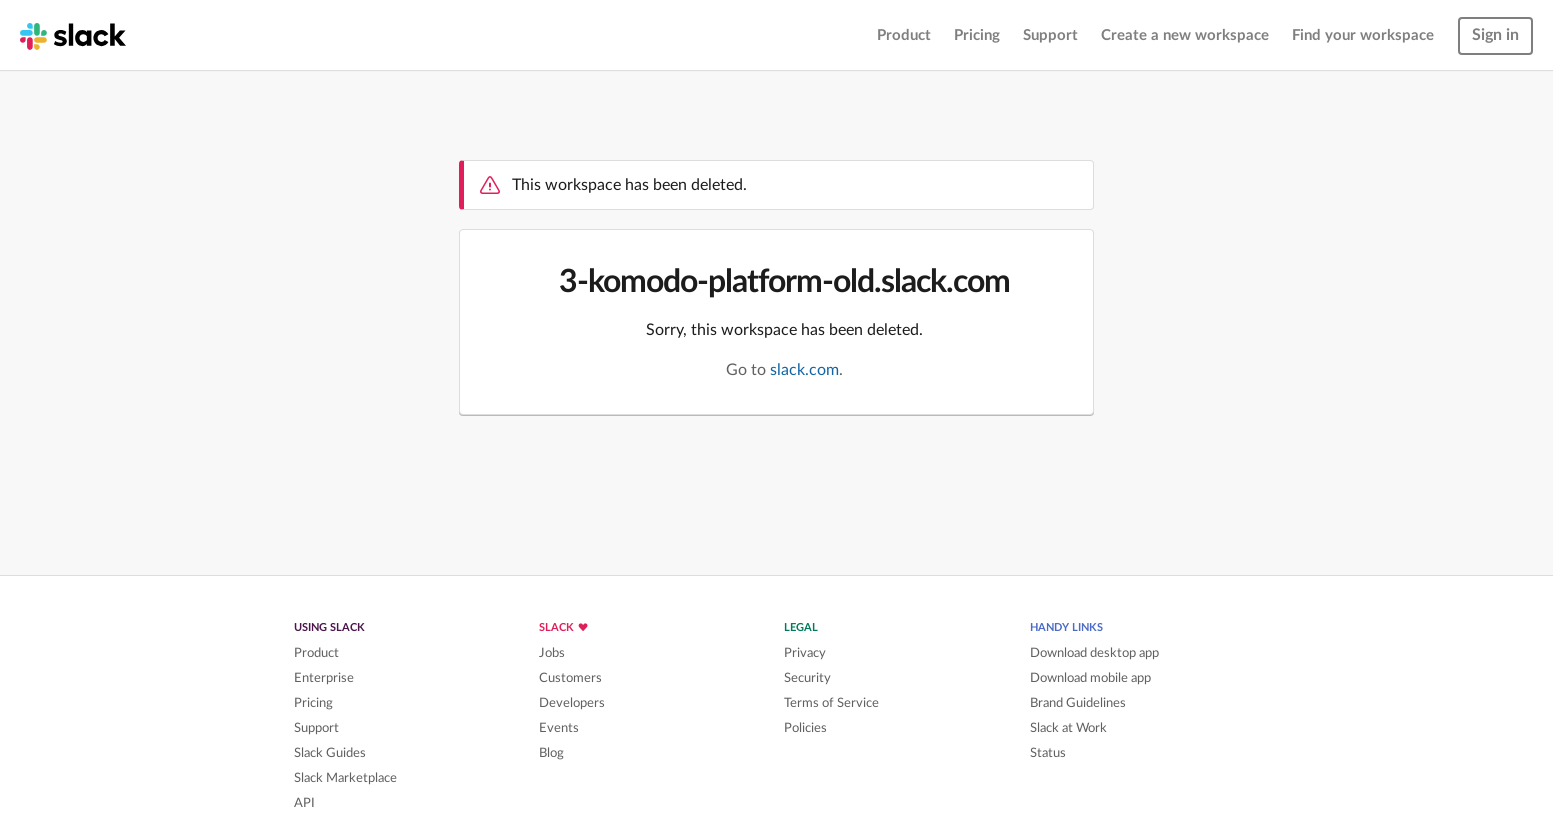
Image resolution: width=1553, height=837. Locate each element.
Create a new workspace (1185, 35)
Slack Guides (330, 753)
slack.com (804, 370)
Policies (805, 728)
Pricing (977, 35)
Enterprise (324, 678)
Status (1048, 753)
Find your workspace (1363, 35)
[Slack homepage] (73, 35)
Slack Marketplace (345, 778)
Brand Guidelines (1078, 703)
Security (807, 678)
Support (1050, 35)
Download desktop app (1094, 653)
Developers (572, 703)
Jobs (552, 653)
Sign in (1495, 35)
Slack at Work (1068, 728)
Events (559, 728)
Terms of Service (831, 703)
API (304, 803)
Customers (570, 678)
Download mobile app (1090, 678)
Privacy (805, 653)
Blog (551, 753)
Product (904, 35)
